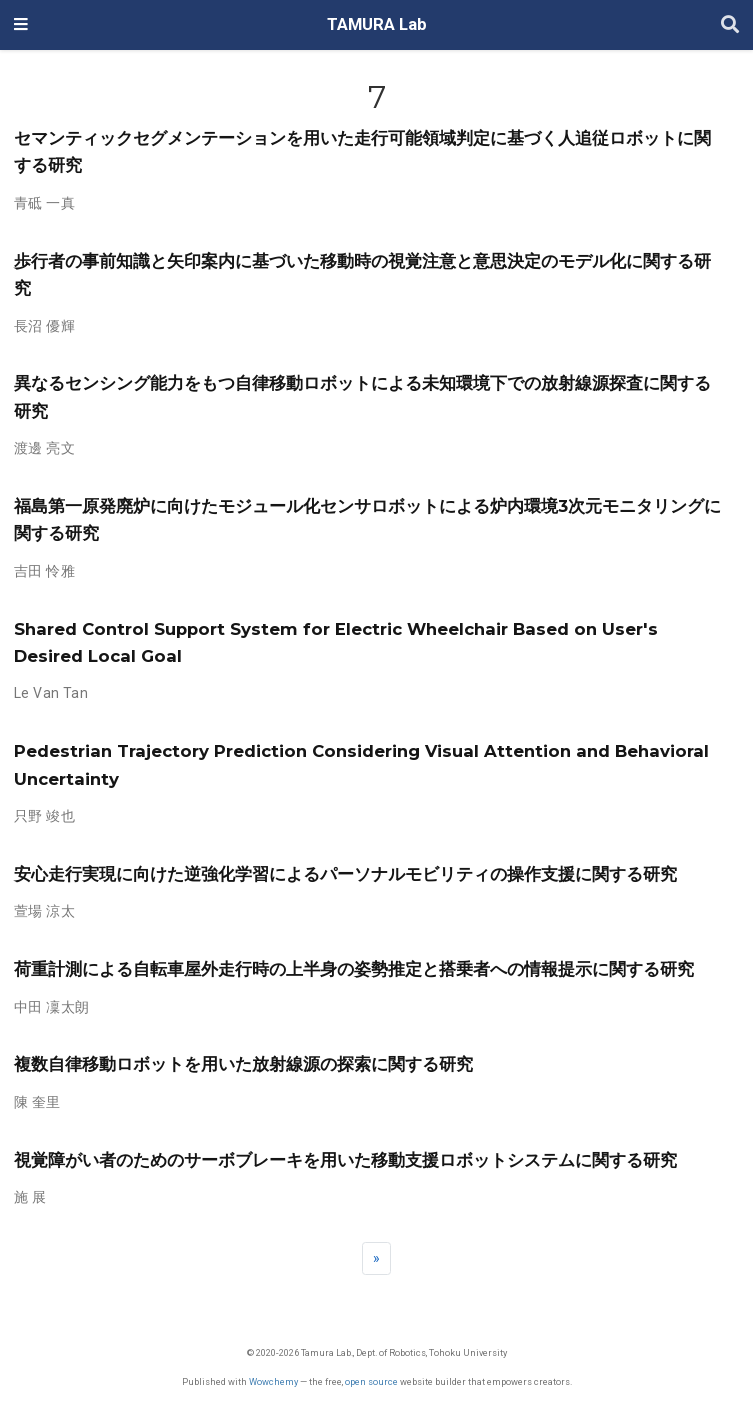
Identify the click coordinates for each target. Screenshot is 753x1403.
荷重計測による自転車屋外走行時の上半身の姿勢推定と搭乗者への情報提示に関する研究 (354, 969)
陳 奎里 (37, 1102)
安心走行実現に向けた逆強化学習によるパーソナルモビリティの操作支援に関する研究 (345, 874)
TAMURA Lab (377, 24)
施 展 (30, 1197)
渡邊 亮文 (44, 448)
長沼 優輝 (44, 326)
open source (371, 1381)
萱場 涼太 (44, 911)
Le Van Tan (51, 693)
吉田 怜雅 (44, 571)
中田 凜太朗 (52, 1007)
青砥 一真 (44, 203)
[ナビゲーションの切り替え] (21, 25)
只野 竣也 (44, 816)
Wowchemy (273, 1381)
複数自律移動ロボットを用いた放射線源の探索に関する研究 (243, 1064)
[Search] (730, 25)
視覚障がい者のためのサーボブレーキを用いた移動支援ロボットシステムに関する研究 (345, 1160)
